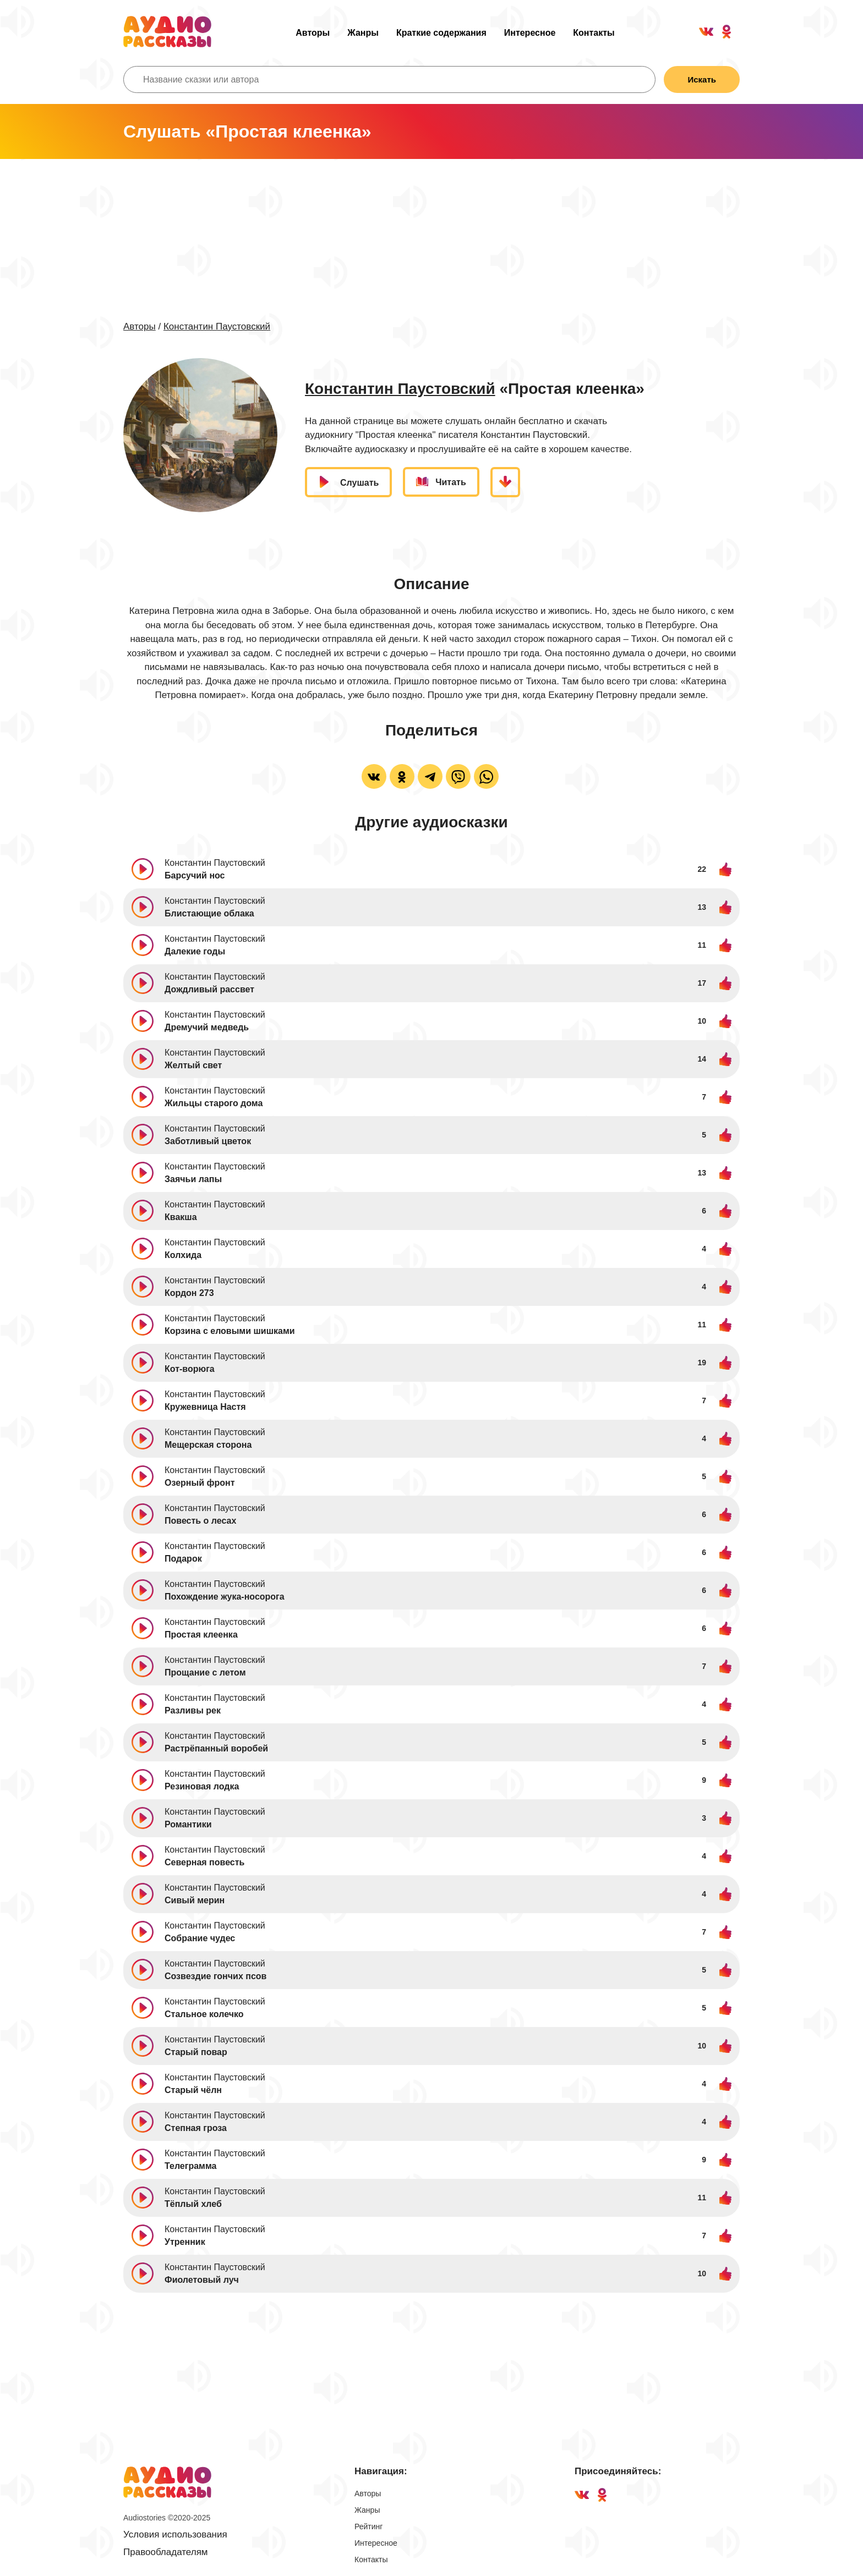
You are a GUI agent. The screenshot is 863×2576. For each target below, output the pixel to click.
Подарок (183, 1558)
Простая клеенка (201, 1634)
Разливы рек (193, 1710)
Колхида (183, 1255)
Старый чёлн (193, 2090)
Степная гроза (196, 2128)
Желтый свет (193, 1065)
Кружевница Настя (205, 1406)
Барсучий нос (195, 875)
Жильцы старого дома (214, 1103)
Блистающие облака (209, 913)
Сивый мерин (195, 1900)
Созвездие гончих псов (215, 1976)
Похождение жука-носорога (225, 1596)
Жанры (363, 32)
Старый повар (196, 2052)
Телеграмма (190, 2166)
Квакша (181, 1217)
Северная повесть (204, 1862)
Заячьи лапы (193, 1179)
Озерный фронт (200, 1482)
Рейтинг (368, 2526)
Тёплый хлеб (193, 2204)
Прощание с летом (205, 1672)
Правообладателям (165, 2552)
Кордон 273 (189, 1293)
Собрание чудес (200, 1938)
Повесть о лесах (200, 1520)
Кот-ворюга (190, 1369)
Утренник (185, 2242)
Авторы (313, 32)
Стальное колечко (204, 2014)
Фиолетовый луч (202, 2279)
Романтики (188, 1824)
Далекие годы (195, 951)
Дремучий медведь (207, 1027)
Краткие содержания (441, 32)
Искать (701, 79)
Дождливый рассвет (209, 989)
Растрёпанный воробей (216, 1748)
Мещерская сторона (208, 1444)
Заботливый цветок (208, 1141)
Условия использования (175, 2534)
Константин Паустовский (216, 326)
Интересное (530, 32)
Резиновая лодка (202, 1786)
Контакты (593, 32)
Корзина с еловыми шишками (230, 1331)
